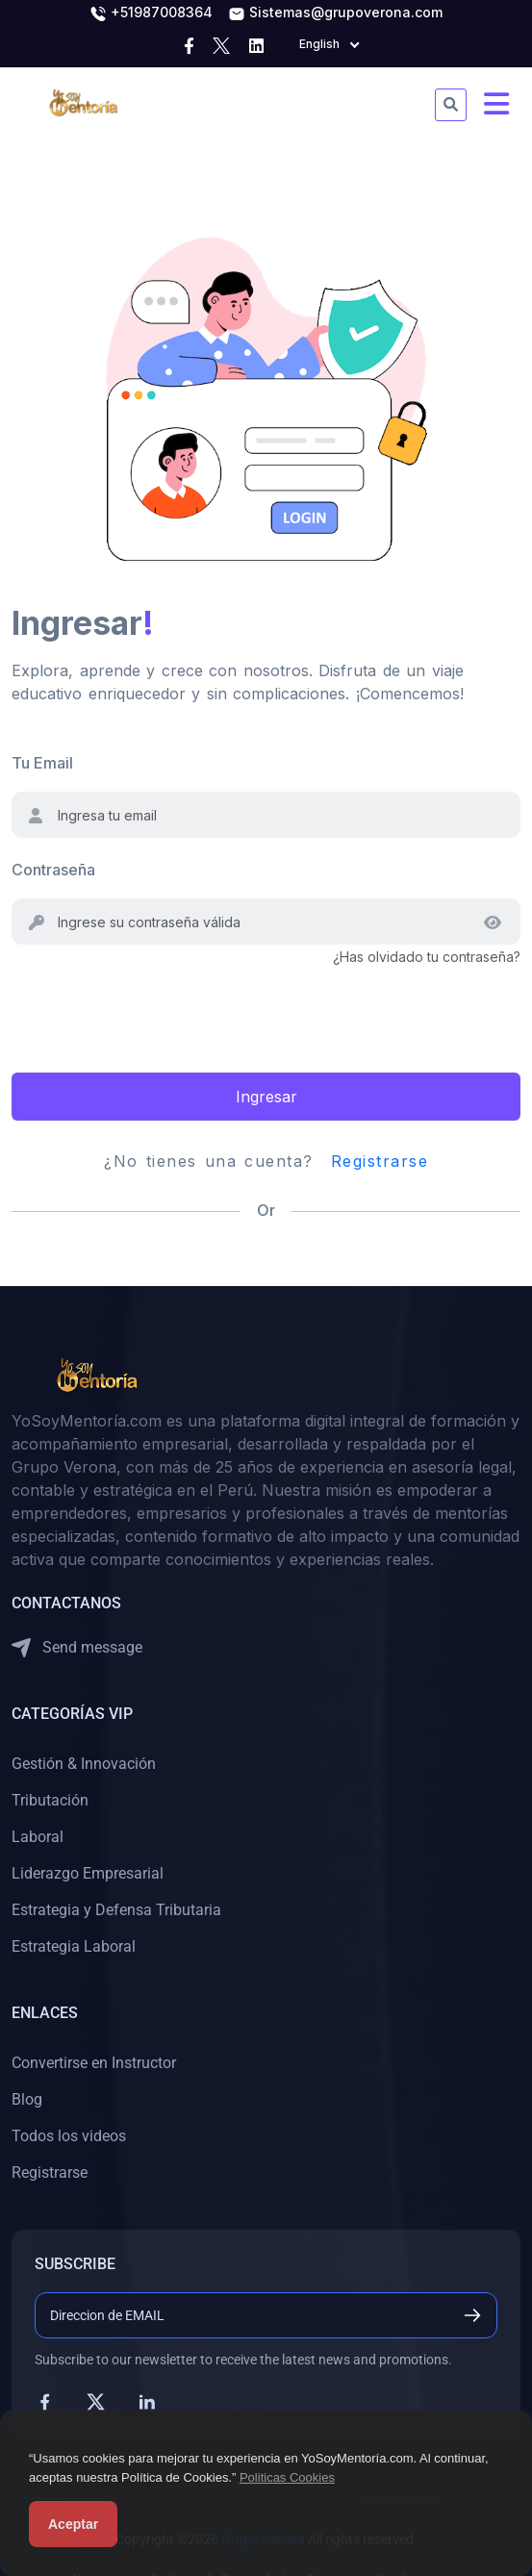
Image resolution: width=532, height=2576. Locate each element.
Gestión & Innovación (84, 1764)
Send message (77, 1648)
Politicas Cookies (287, 2477)
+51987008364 (151, 13)
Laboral (37, 1837)
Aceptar (73, 2524)
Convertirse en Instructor (94, 2063)
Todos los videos (69, 2136)
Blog (27, 2099)
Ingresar (266, 1096)
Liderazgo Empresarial (88, 1873)
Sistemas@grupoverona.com (335, 13)
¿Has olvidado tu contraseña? (426, 956)
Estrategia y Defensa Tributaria (116, 1910)
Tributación (50, 1800)
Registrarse (380, 1161)
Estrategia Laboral (74, 1946)
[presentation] (158, 1006)
